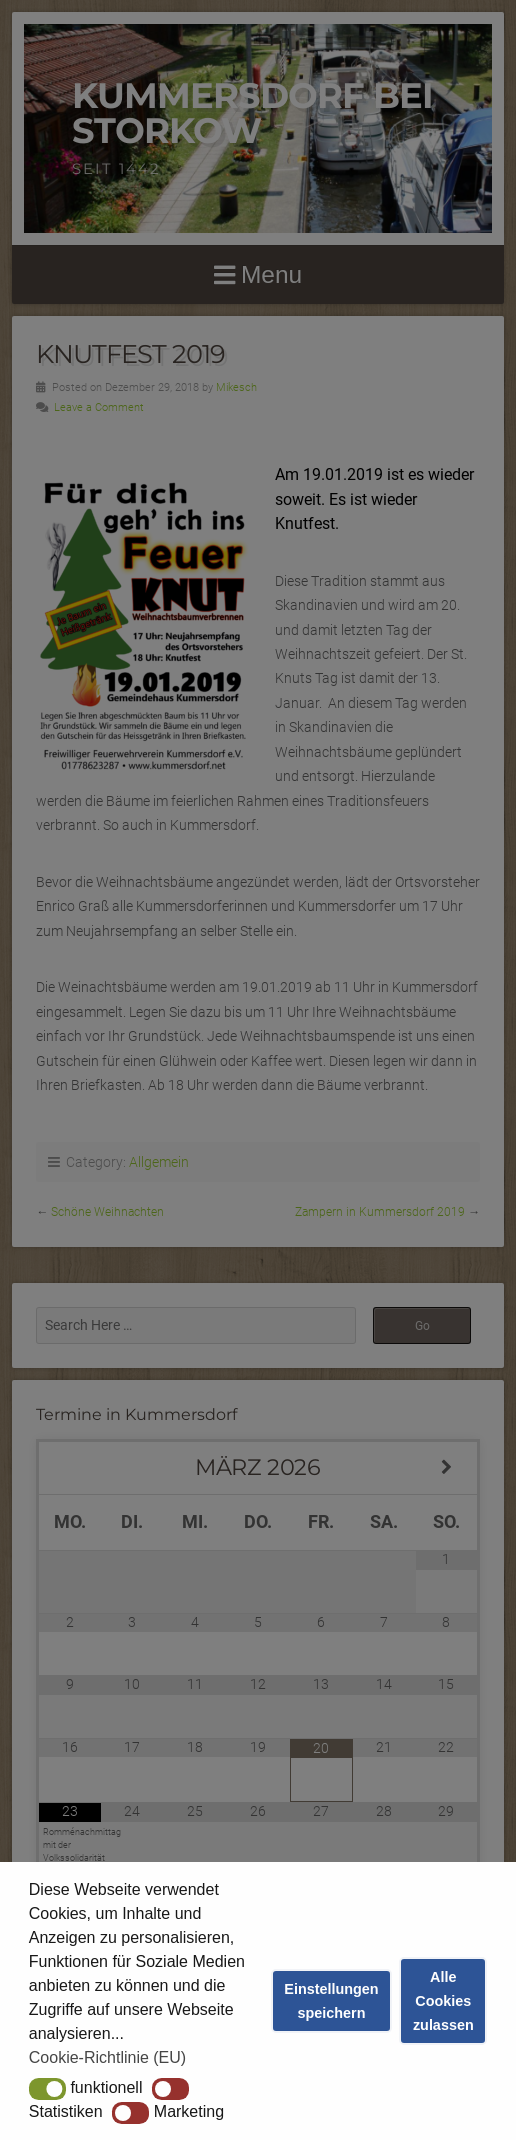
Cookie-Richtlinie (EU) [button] (107, 2057)
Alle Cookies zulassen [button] (443, 2001)
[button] (47, 2089)
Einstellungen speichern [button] (331, 2001)
